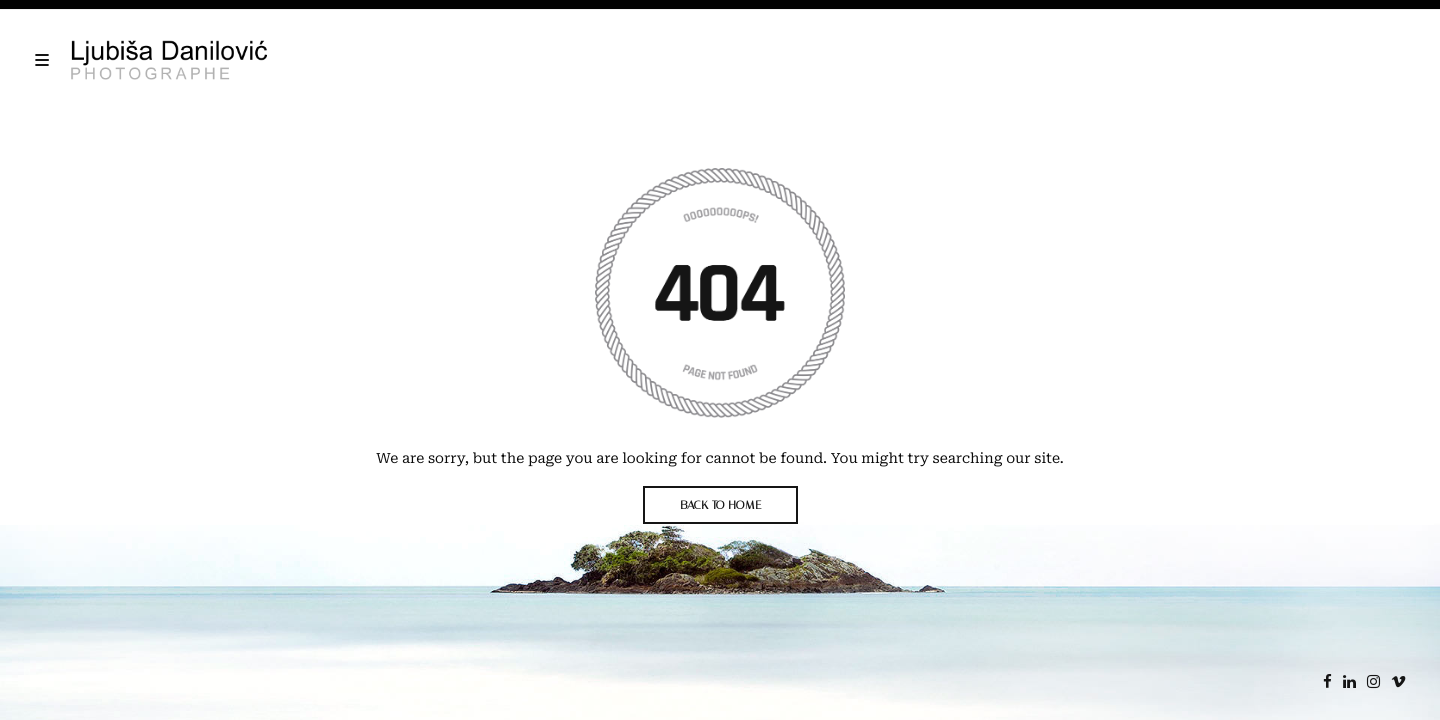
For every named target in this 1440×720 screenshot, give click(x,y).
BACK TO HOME (720, 505)
